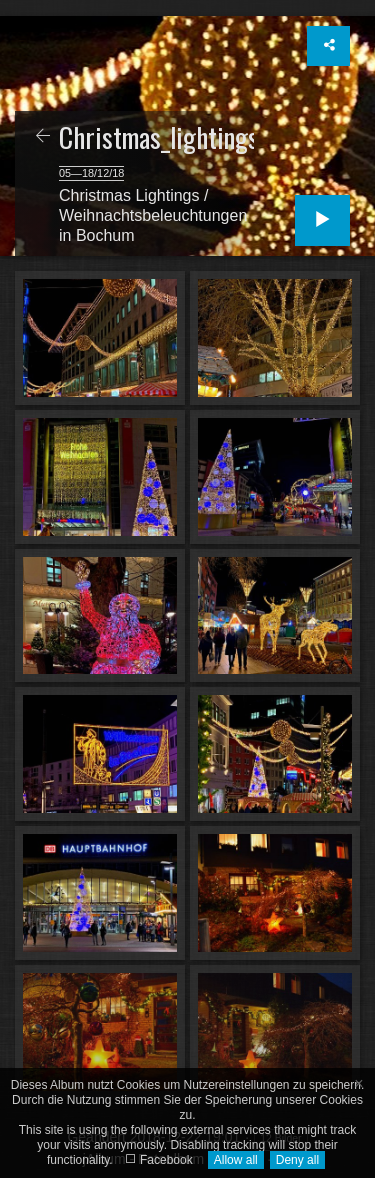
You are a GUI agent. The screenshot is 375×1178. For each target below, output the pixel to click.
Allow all (236, 1160)
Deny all (297, 1160)
